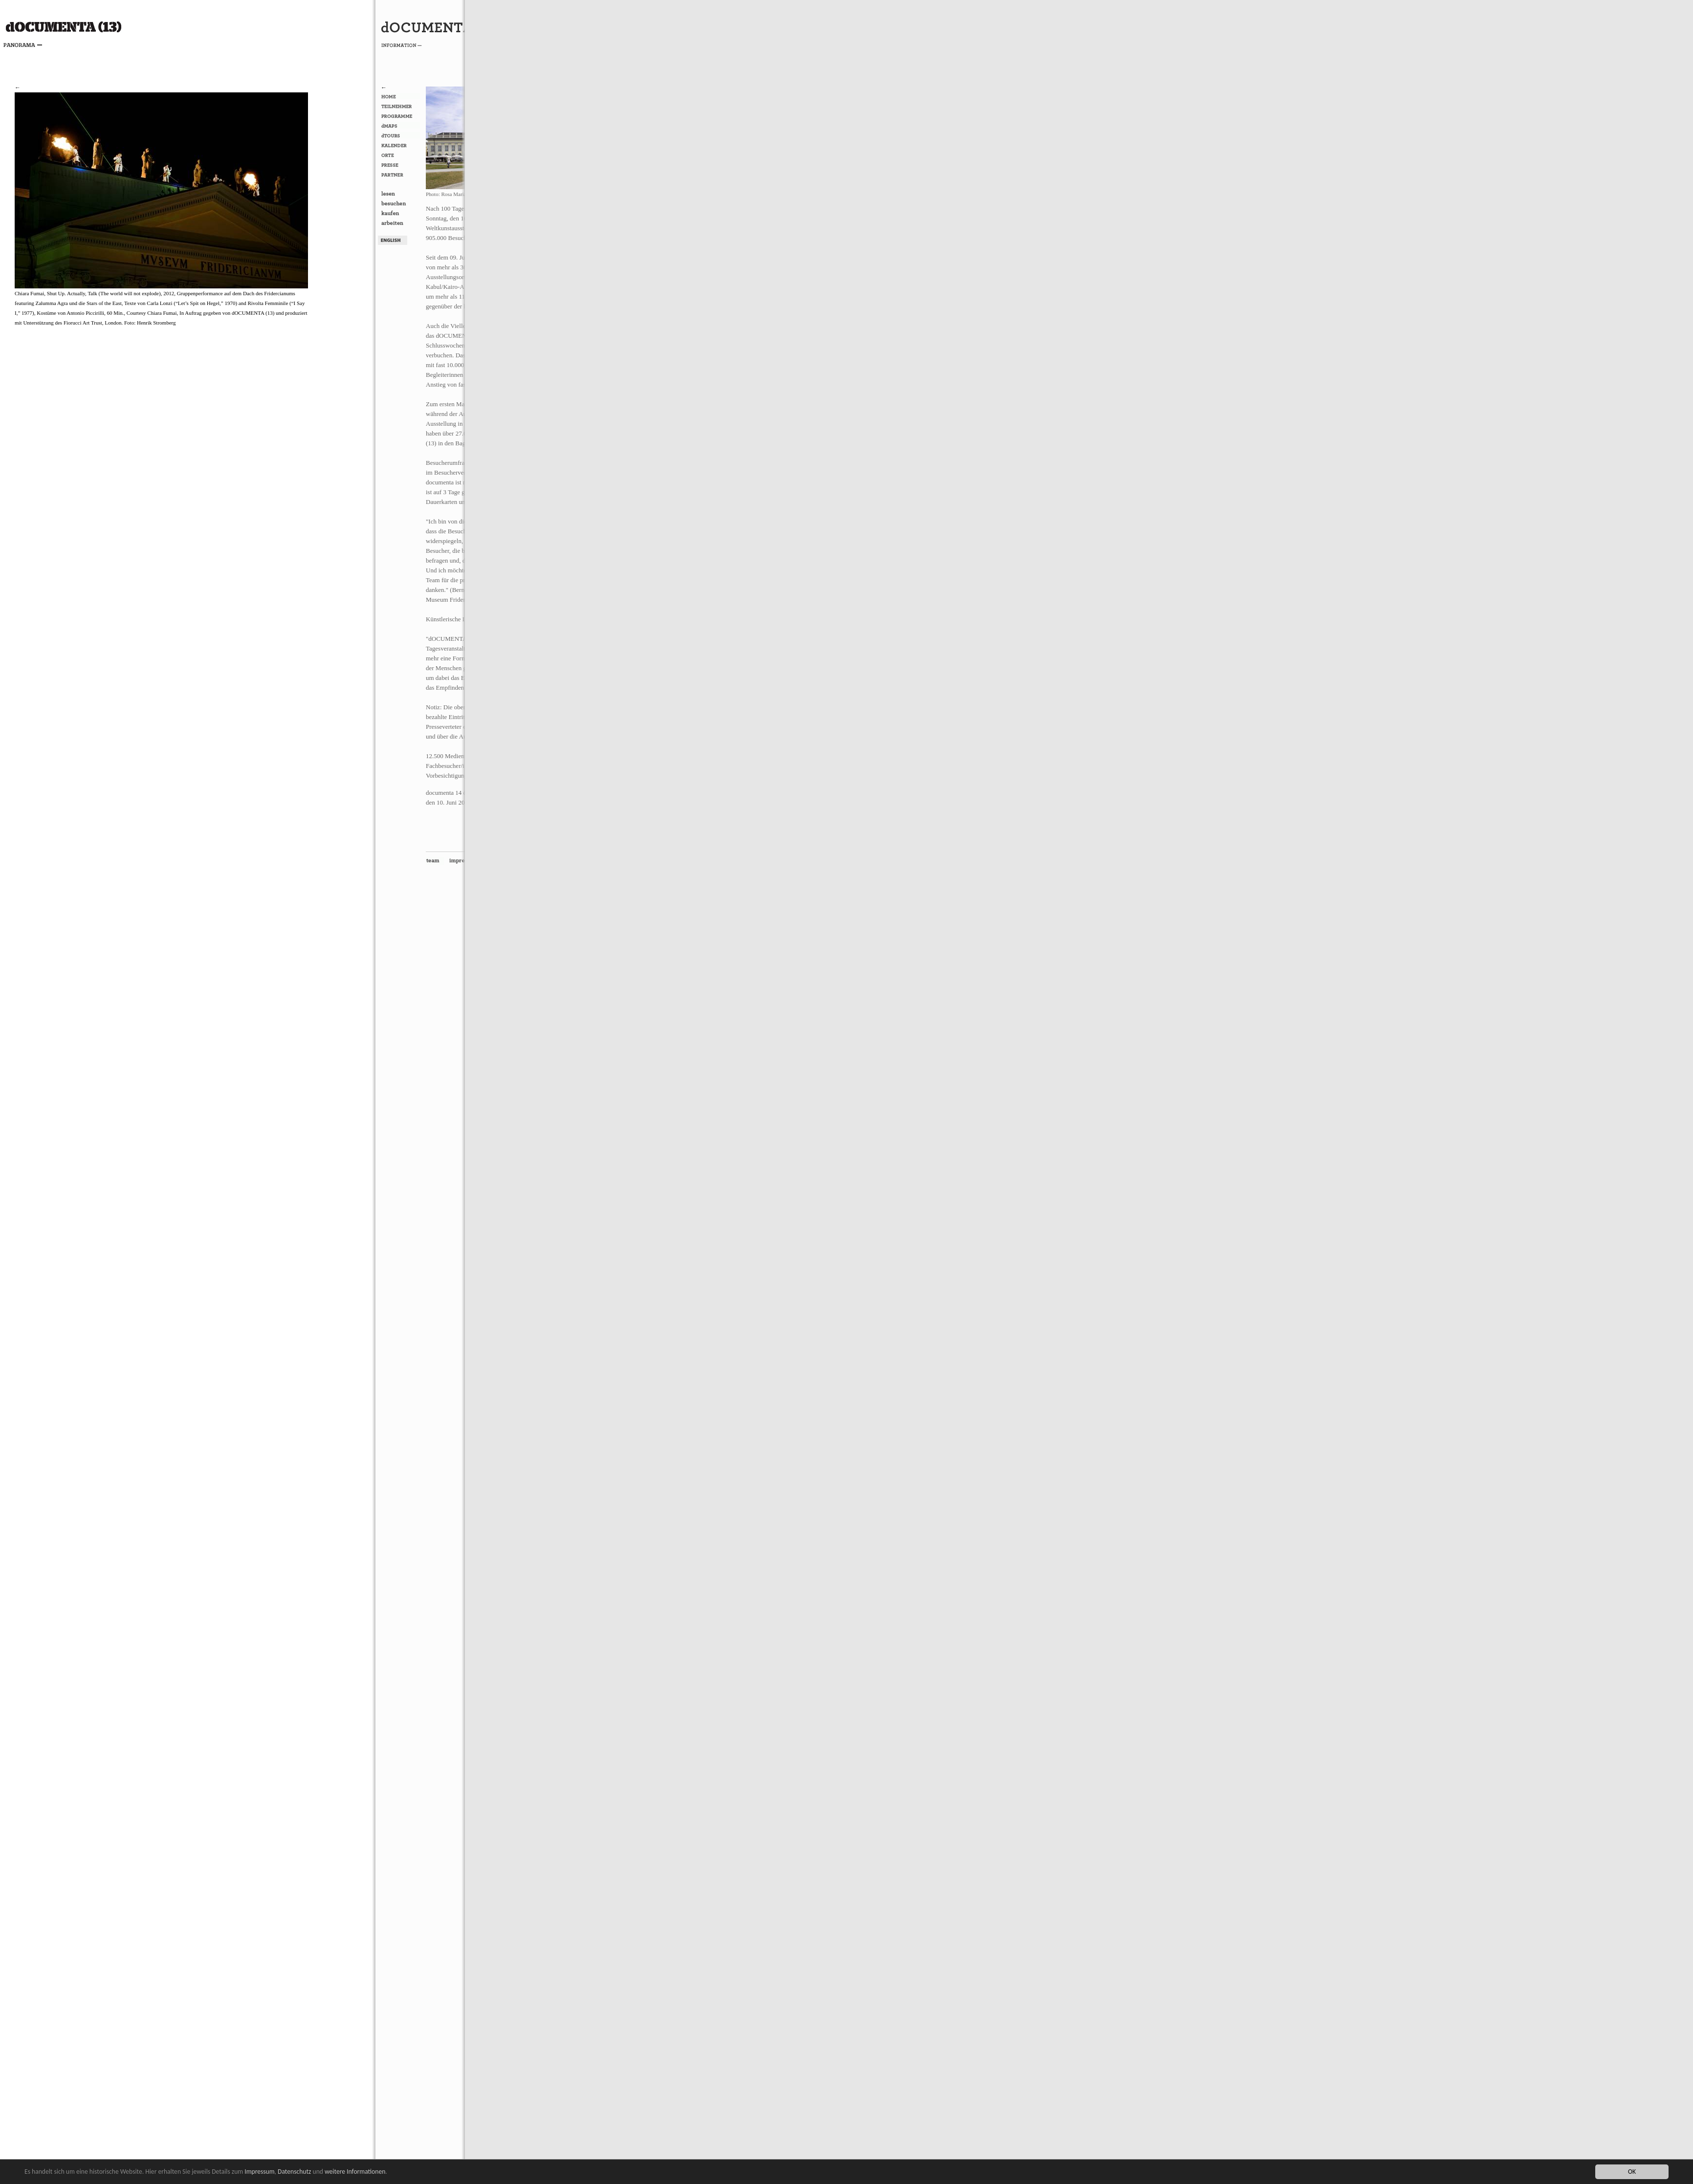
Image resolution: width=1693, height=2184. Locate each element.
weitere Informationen (355, 2171)
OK (1632, 2171)
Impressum (259, 2171)
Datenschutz (294, 2171)
